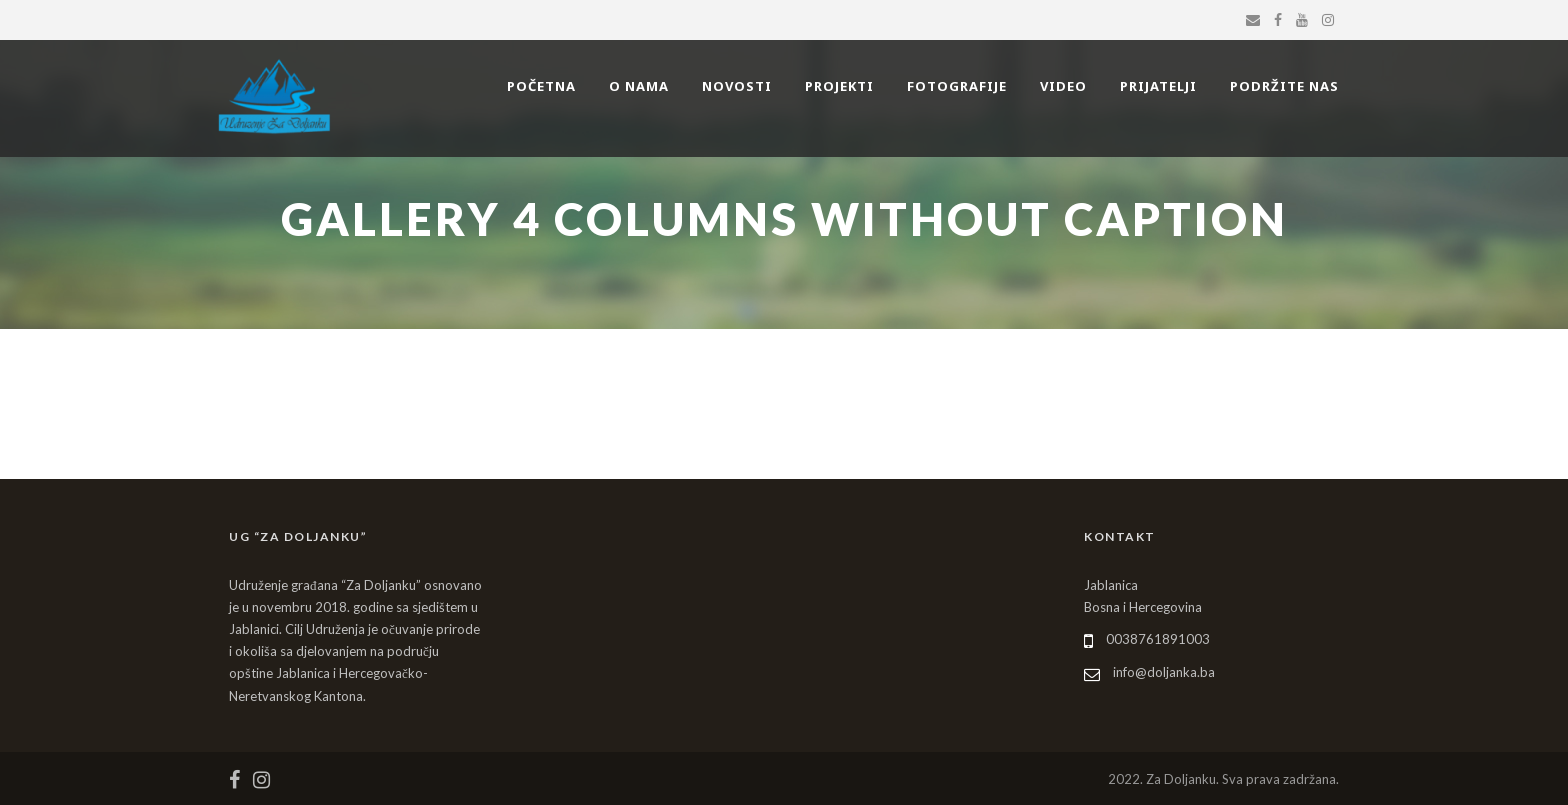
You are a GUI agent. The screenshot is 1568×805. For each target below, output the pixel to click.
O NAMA (639, 86)
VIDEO (1063, 86)
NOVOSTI (737, 86)
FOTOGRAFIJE (957, 86)
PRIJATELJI (1158, 86)
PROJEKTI (839, 86)
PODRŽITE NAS (1284, 86)
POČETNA (541, 86)
